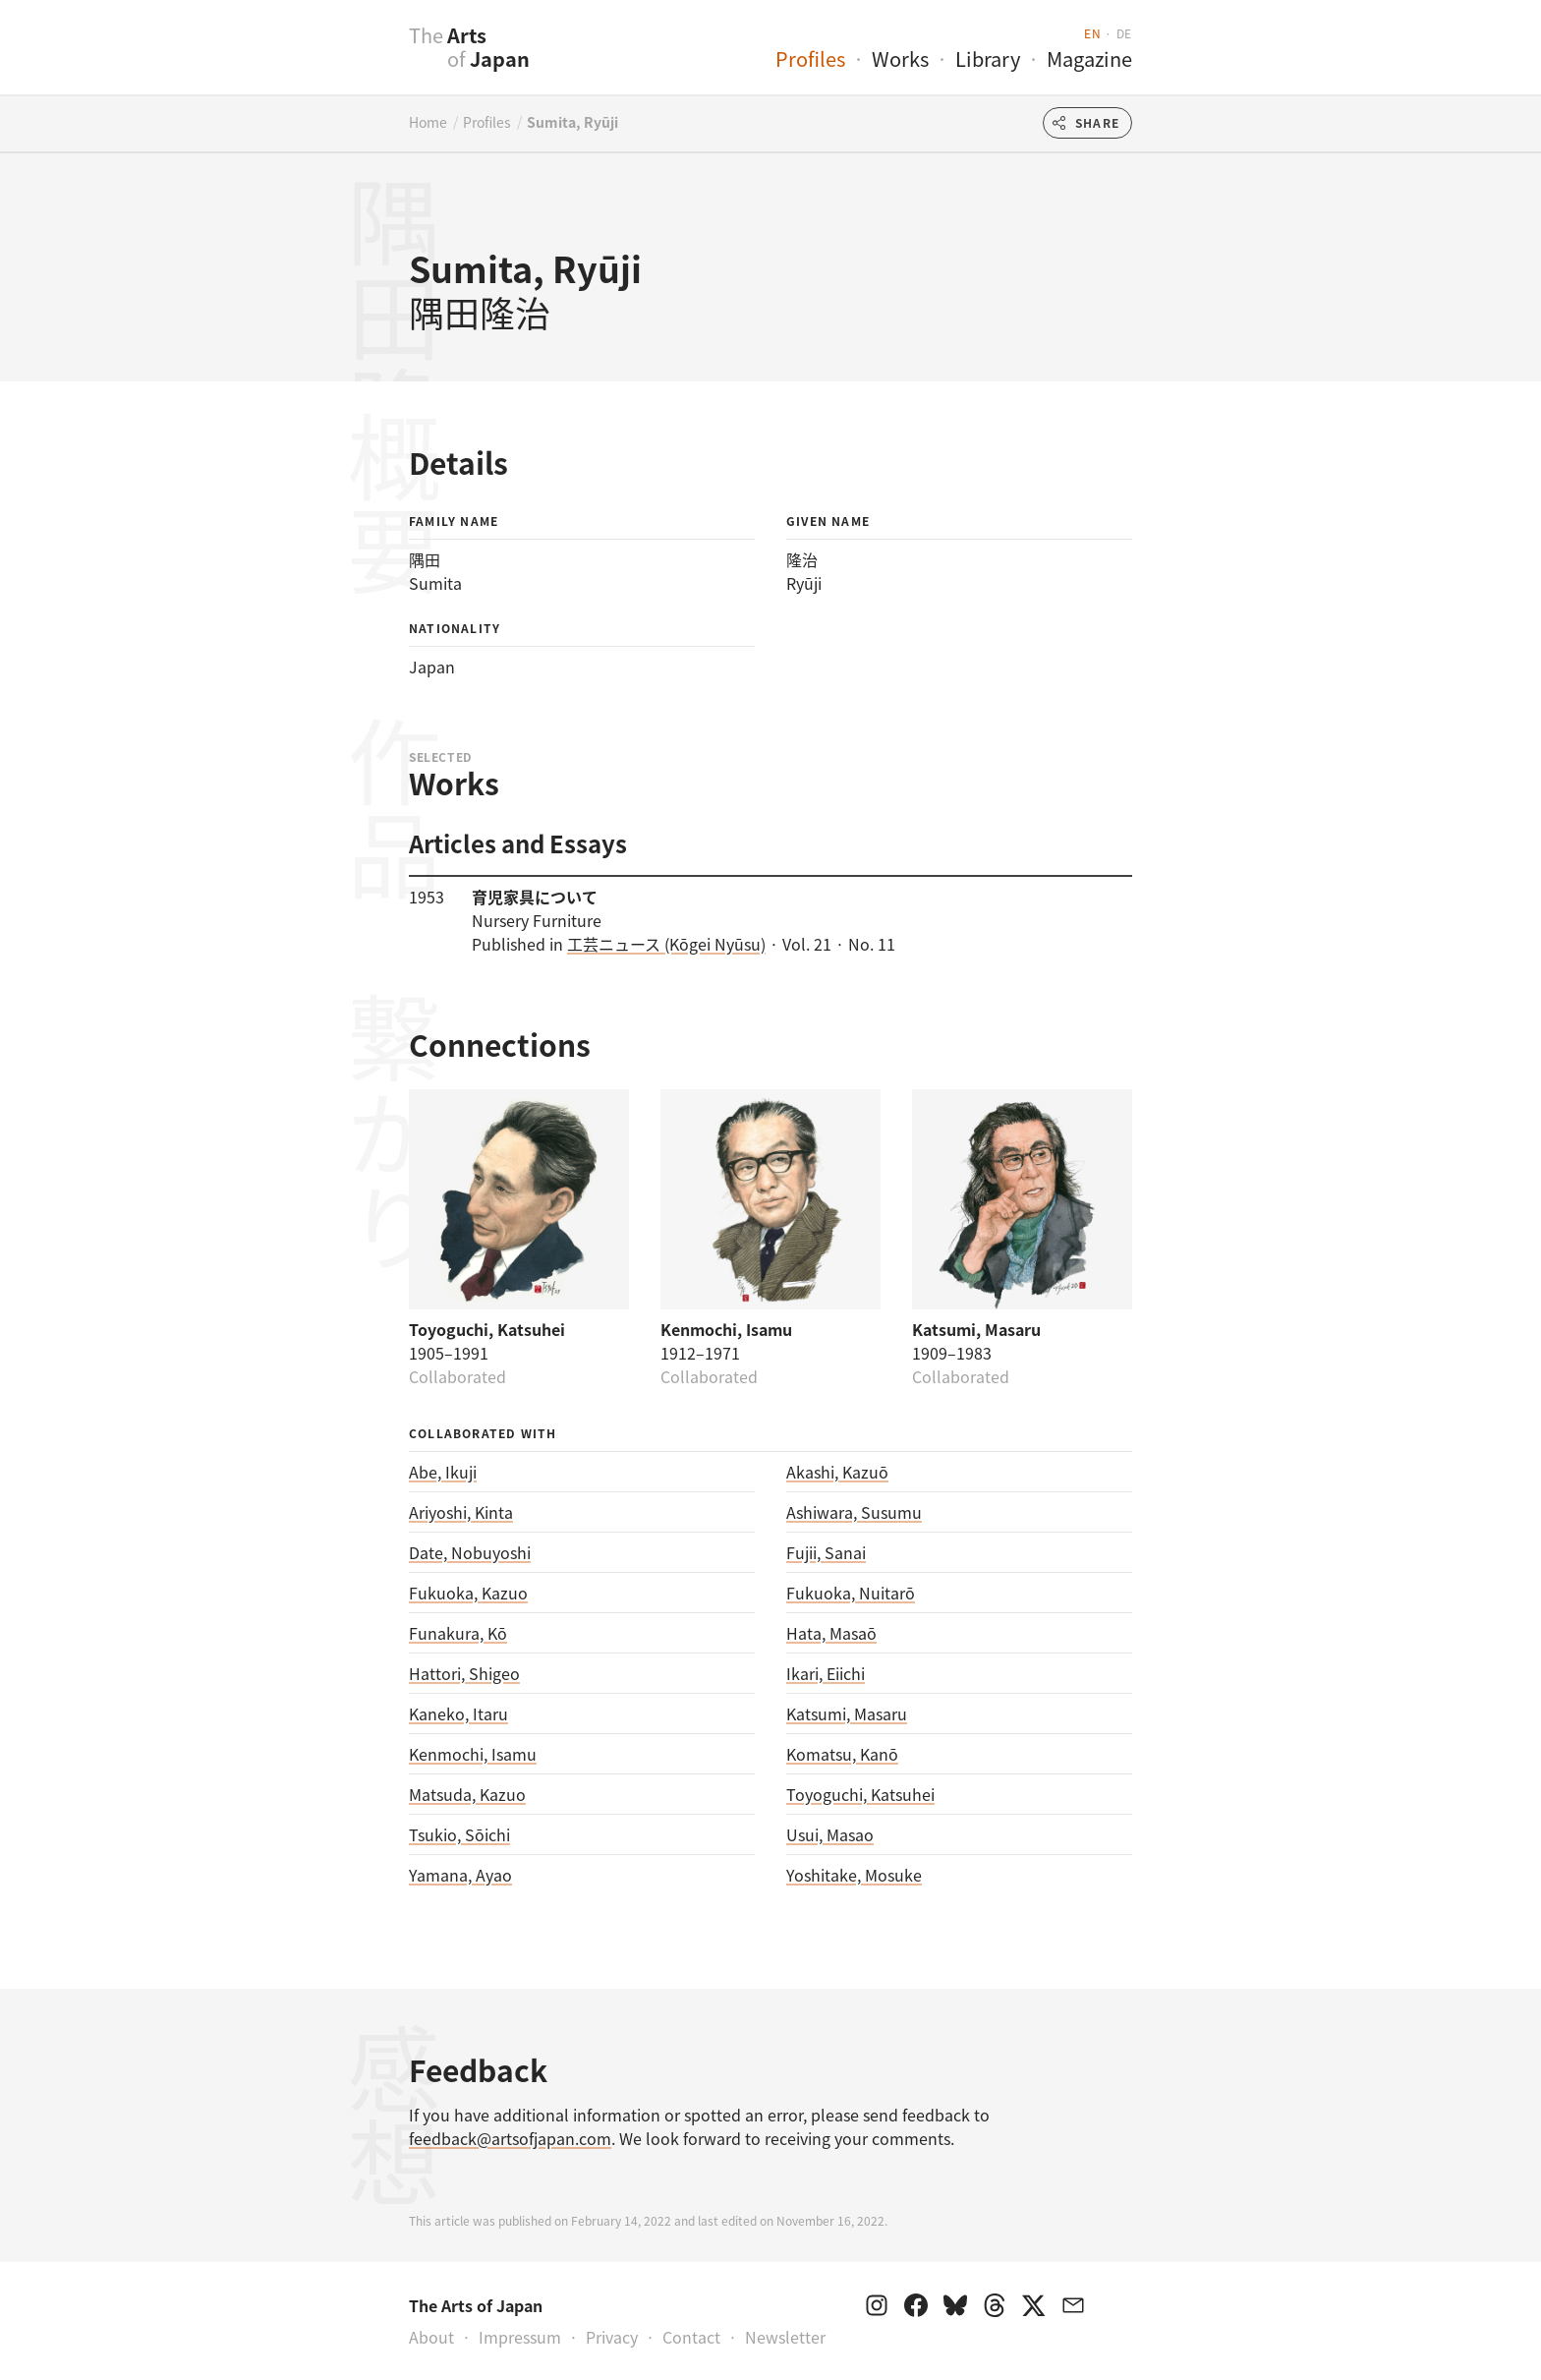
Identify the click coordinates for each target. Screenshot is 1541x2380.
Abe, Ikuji (443, 1471)
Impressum (520, 2337)
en (1092, 33)
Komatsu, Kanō (842, 1754)
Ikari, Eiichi (825, 1673)
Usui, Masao (830, 1834)
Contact (691, 2337)
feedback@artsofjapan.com (510, 2138)
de (1124, 33)
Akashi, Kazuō (837, 1471)
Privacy (612, 2337)
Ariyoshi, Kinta (461, 1512)
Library (987, 58)
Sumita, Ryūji (572, 122)
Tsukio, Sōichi (459, 1834)
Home (428, 122)
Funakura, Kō (458, 1633)
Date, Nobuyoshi (470, 1552)
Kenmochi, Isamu (473, 1754)
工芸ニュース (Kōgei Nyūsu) (666, 944)
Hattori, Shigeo (464, 1673)
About (431, 2337)
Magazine (1089, 58)
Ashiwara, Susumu (854, 1512)
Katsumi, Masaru (846, 1713)
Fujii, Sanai (826, 1552)
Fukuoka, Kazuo (468, 1592)
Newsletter (785, 2337)
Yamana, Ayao (460, 1875)
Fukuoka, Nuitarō (850, 1592)
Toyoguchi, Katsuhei (860, 1794)
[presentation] (370, 58)
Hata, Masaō (831, 1633)
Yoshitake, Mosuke (854, 1875)
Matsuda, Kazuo (467, 1794)
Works (900, 58)
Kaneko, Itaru (458, 1713)
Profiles (810, 58)
